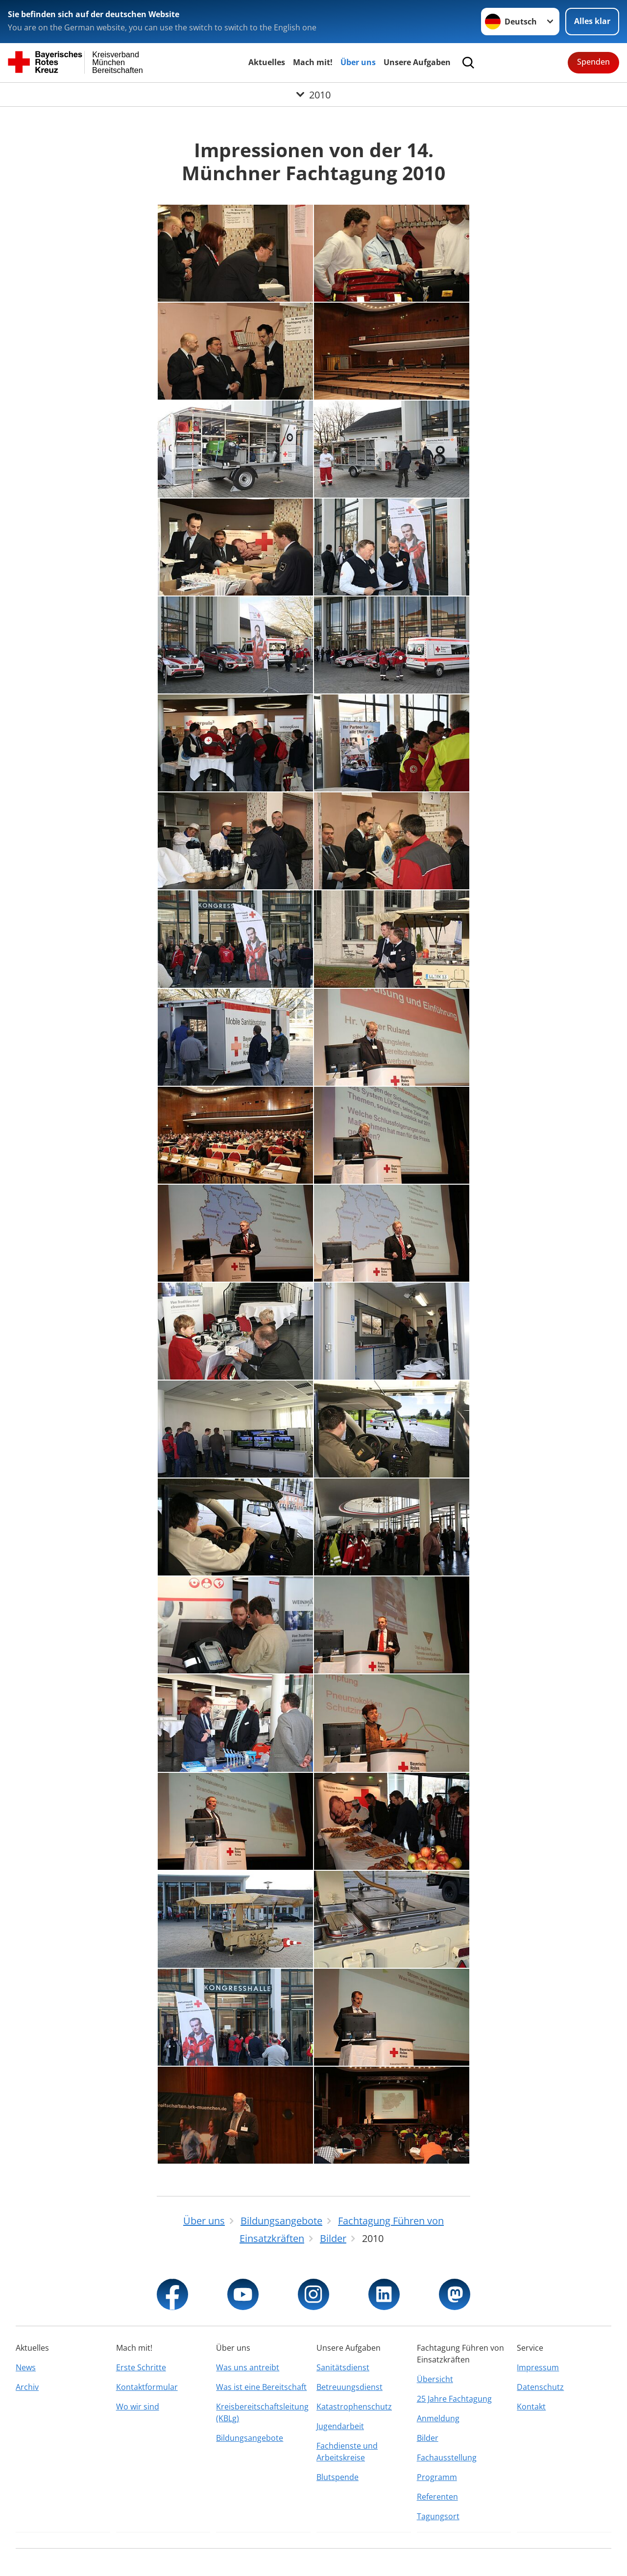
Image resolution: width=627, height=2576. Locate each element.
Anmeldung (438, 2418)
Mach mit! (313, 62)
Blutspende (337, 2477)
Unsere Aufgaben (417, 62)
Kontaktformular (147, 2387)
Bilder (427, 2438)
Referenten (437, 2496)
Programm (437, 2477)
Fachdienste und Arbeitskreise (347, 2451)
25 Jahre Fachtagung (454, 2398)
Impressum (538, 2367)
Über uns (358, 62)
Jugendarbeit (340, 2426)
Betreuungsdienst (349, 2387)
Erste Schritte (141, 2367)
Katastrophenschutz (354, 2406)
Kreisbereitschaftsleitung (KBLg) (262, 2412)
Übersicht (435, 2379)
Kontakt (531, 2406)
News (26, 2367)
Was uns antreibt (247, 2367)
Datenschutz (540, 2387)
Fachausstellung (447, 2457)
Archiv (27, 2387)
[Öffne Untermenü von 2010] (313, 94)
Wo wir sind (137, 2406)
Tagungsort (438, 2516)
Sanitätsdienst (342, 2367)
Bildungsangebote (249, 2438)
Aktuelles (266, 62)
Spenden (593, 61)
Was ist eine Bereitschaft (261, 2387)
